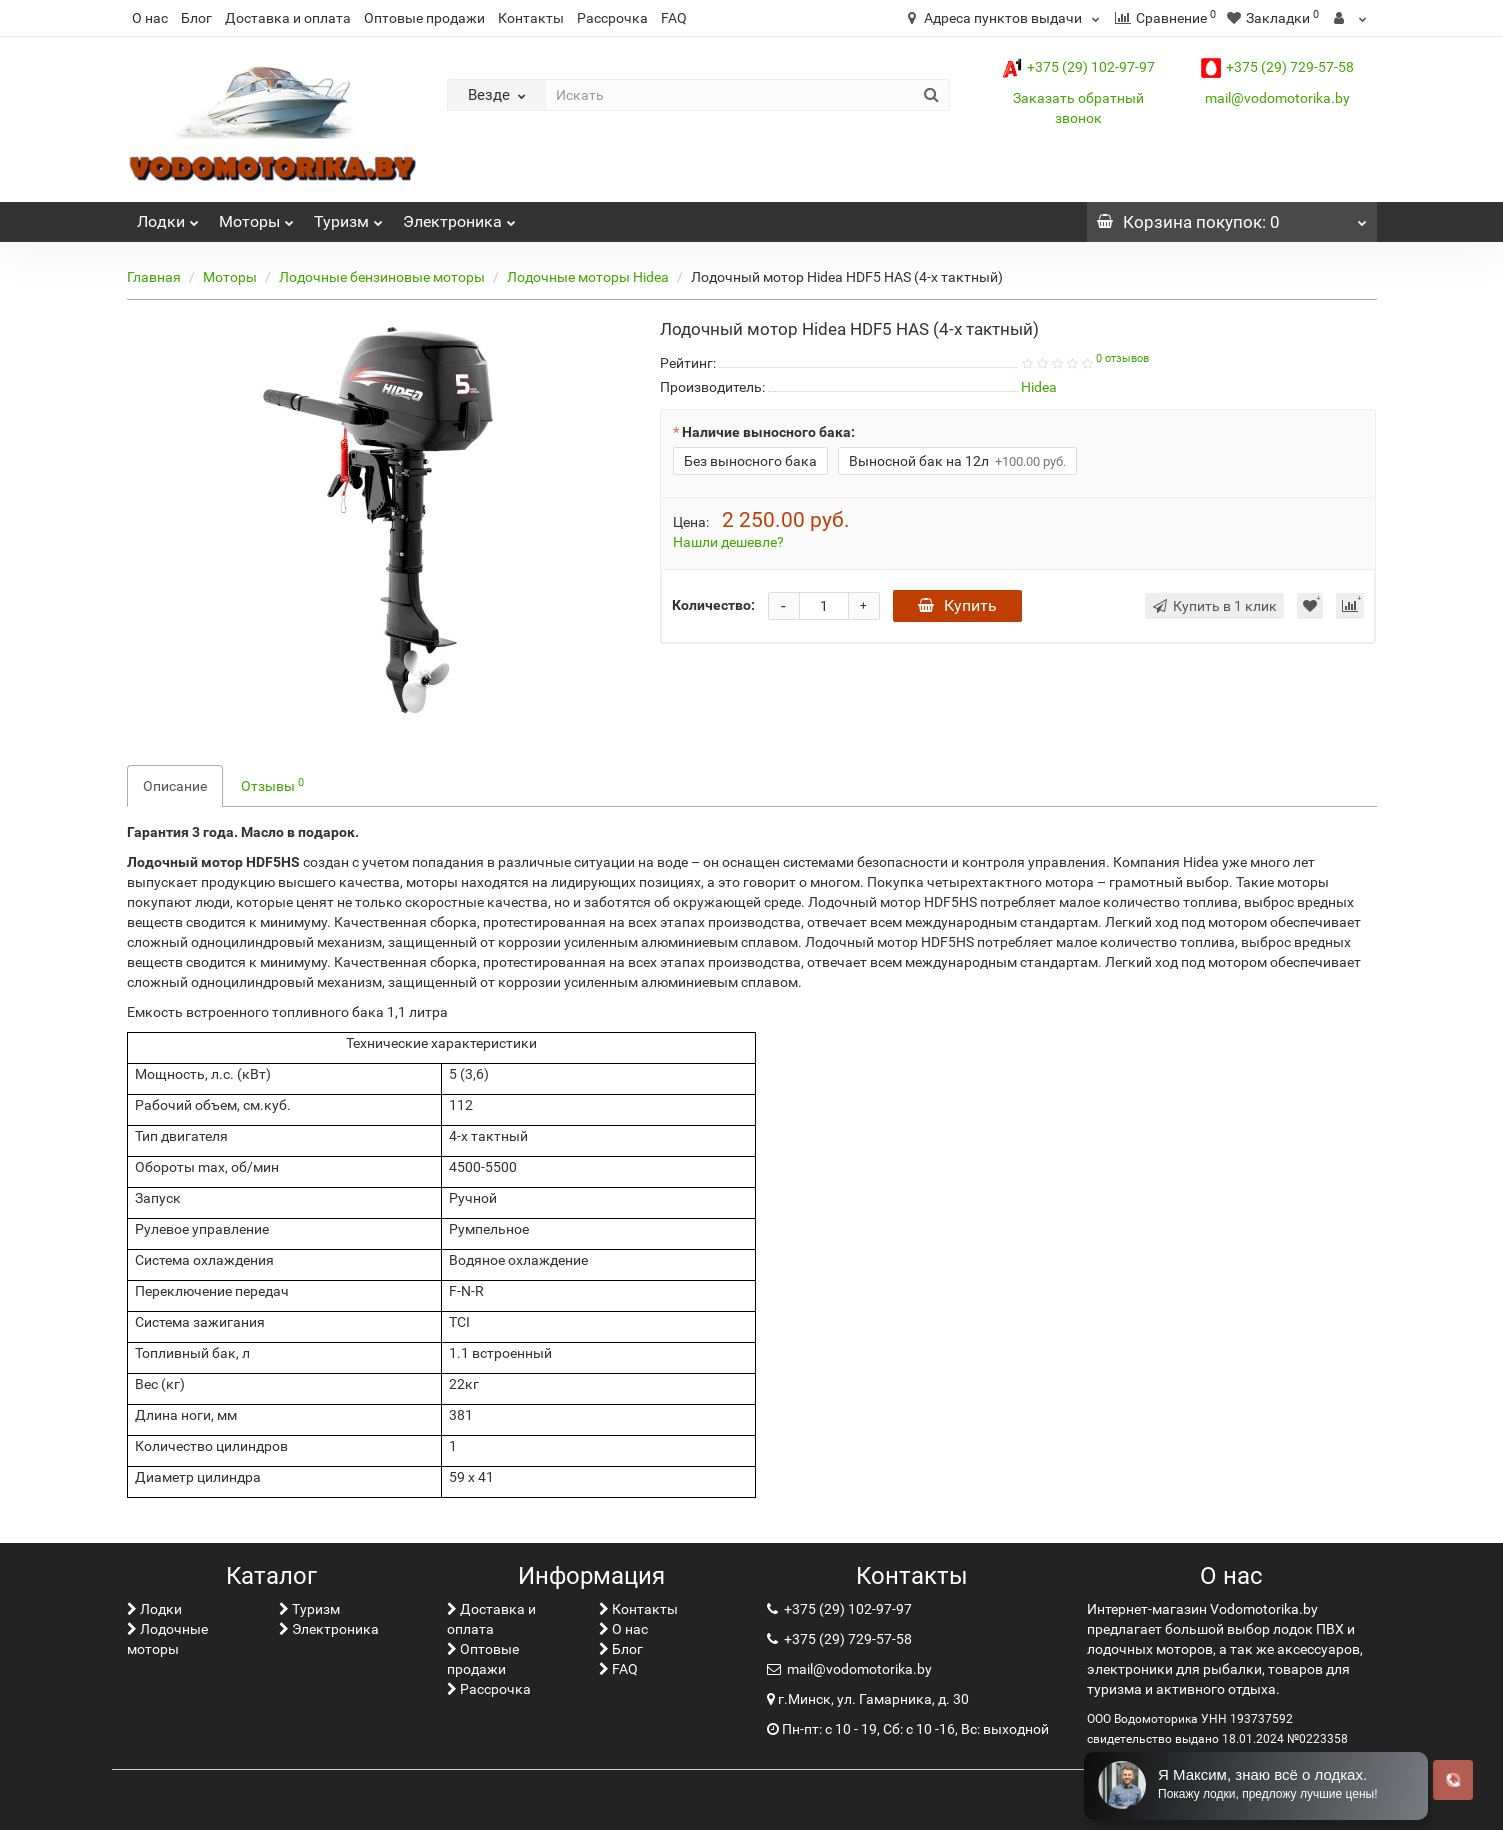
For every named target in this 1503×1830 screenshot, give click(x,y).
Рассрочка (612, 18)
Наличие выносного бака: (768, 432)
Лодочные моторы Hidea (588, 277)
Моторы (256, 216)
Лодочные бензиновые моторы (382, 277)
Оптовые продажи (424, 18)
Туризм (348, 216)
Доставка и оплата (288, 18)
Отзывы (272, 785)
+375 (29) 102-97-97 (1078, 67)
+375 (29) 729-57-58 (1277, 67)
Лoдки (168, 216)
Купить (957, 605)
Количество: (713, 605)
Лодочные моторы (167, 1639)
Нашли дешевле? (728, 542)
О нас (150, 18)
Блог (196, 18)
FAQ (674, 18)
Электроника (459, 216)
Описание (175, 786)
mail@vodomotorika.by (1277, 98)
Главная (154, 277)
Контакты (531, 18)
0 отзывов (1122, 358)
